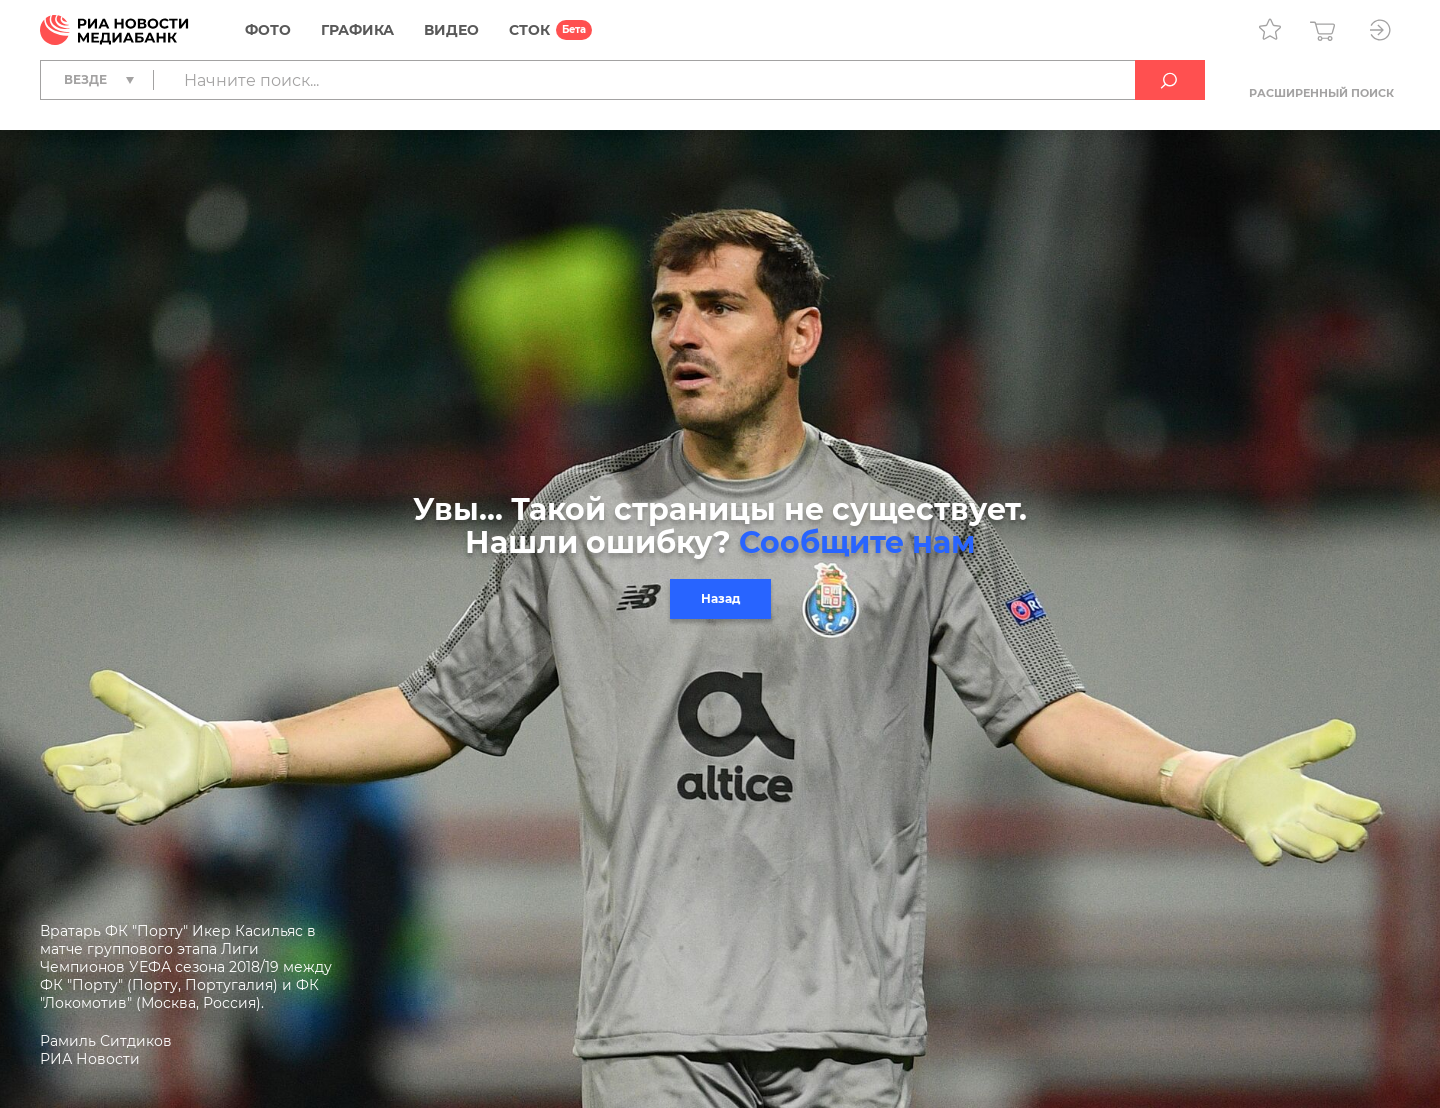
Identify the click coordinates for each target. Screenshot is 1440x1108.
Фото (268, 30)
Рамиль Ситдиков (106, 1041)
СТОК (529, 30)
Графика (357, 30)
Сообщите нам (857, 542)
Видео (451, 30)
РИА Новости (90, 1059)
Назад (720, 598)
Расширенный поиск (1321, 93)
